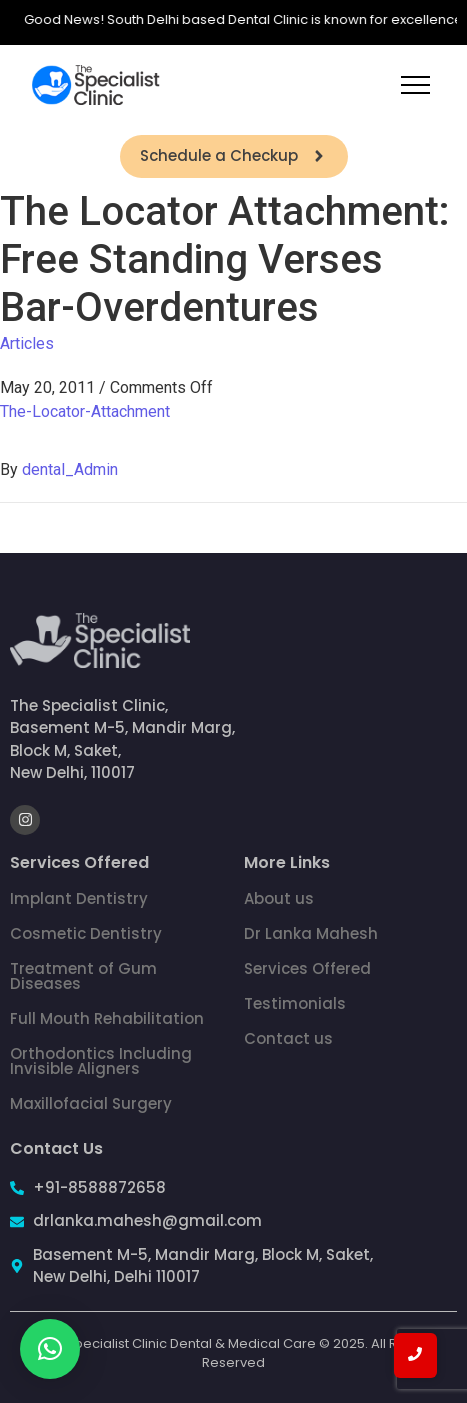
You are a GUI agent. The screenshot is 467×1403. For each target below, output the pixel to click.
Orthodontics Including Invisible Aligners (101, 1061)
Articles (27, 343)
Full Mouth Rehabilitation (107, 1018)
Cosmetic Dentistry (86, 933)
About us (279, 898)
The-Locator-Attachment (85, 411)
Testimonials (295, 1003)
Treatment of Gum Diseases (83, 976)
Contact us (288, 1038)
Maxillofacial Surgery (91, 1103)
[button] (50, 1349)
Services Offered (307, 968)
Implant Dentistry (79, 898)
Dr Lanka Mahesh (311, 933)
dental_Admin (70, 469)
